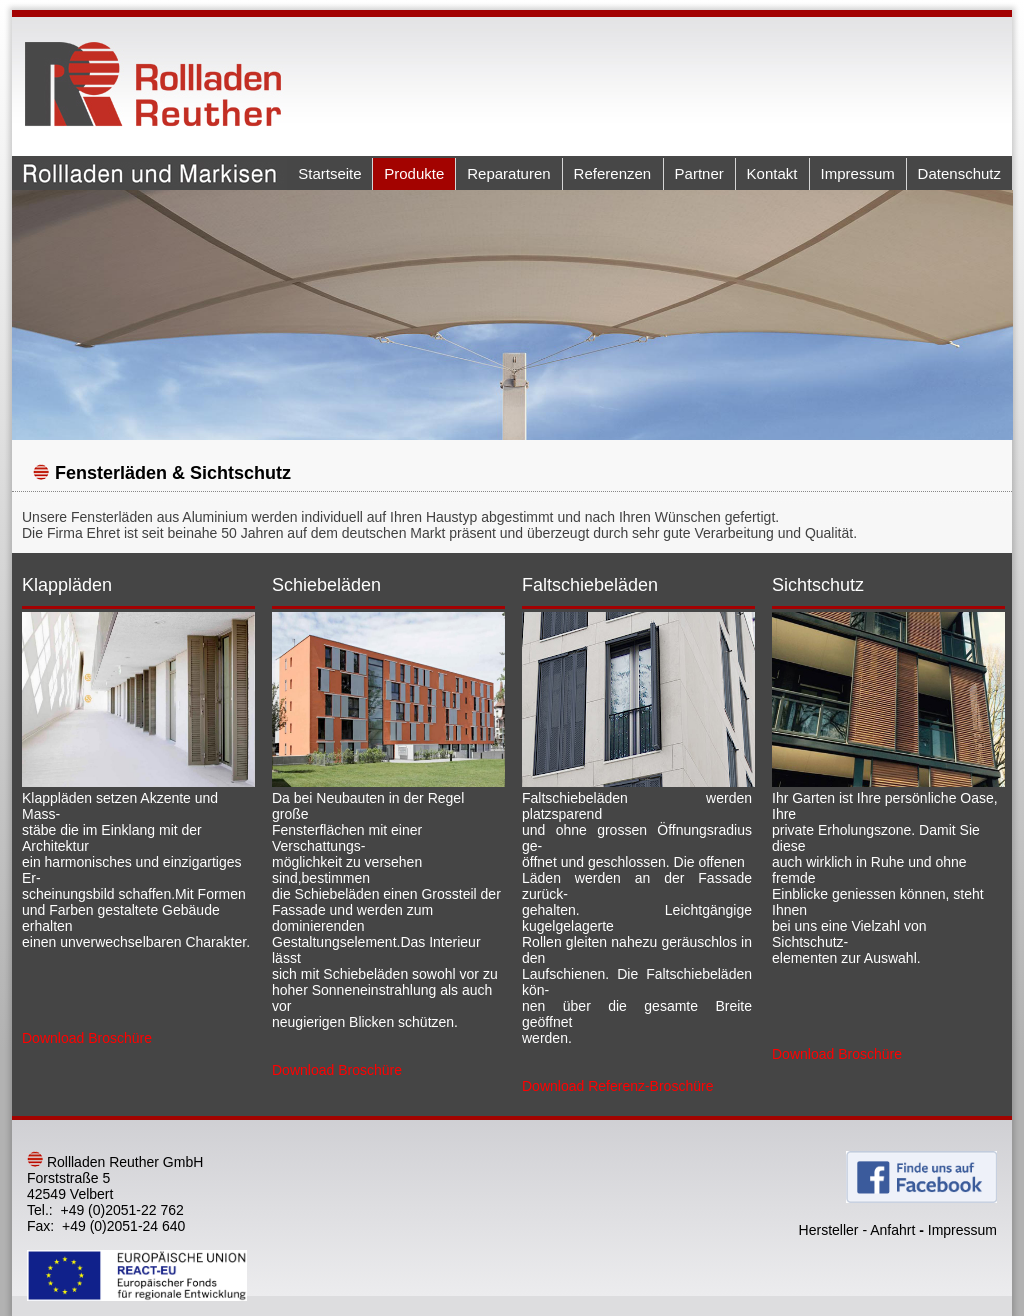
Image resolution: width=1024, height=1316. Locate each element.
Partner (699, 173)
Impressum (858, 173)
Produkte (414, 173)
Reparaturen (508, 173)
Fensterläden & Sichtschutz (173, 473)
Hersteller (829, 1230)
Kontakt (772, 173)
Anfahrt (892, 1230)
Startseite (329, 173)
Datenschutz (959, 173)
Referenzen (613, 173)
